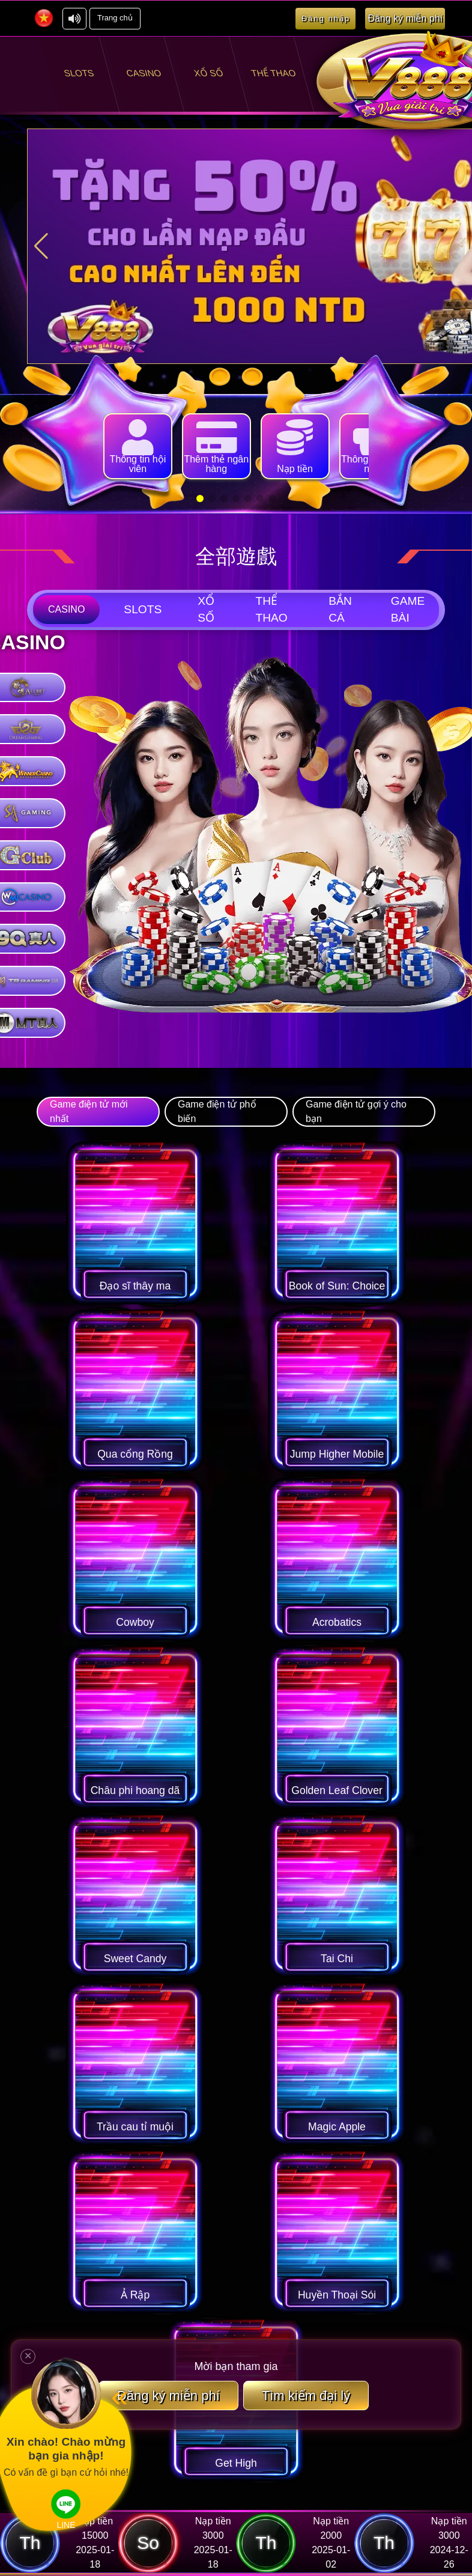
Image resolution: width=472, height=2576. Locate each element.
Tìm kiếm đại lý (306, 2411)
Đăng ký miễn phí (168, 2411)
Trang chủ (115, 17)
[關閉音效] (74, 18)
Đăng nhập (325, 18)
